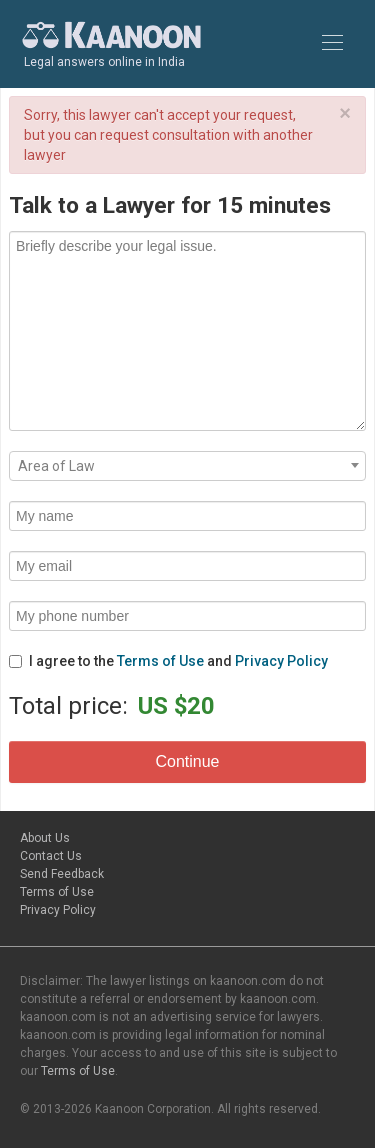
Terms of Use (160, 661)
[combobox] (187, 466)
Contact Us (51, 856)
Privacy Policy (281, 661)
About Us (45, 838)
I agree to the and (168, 661)
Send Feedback (62, 874)
